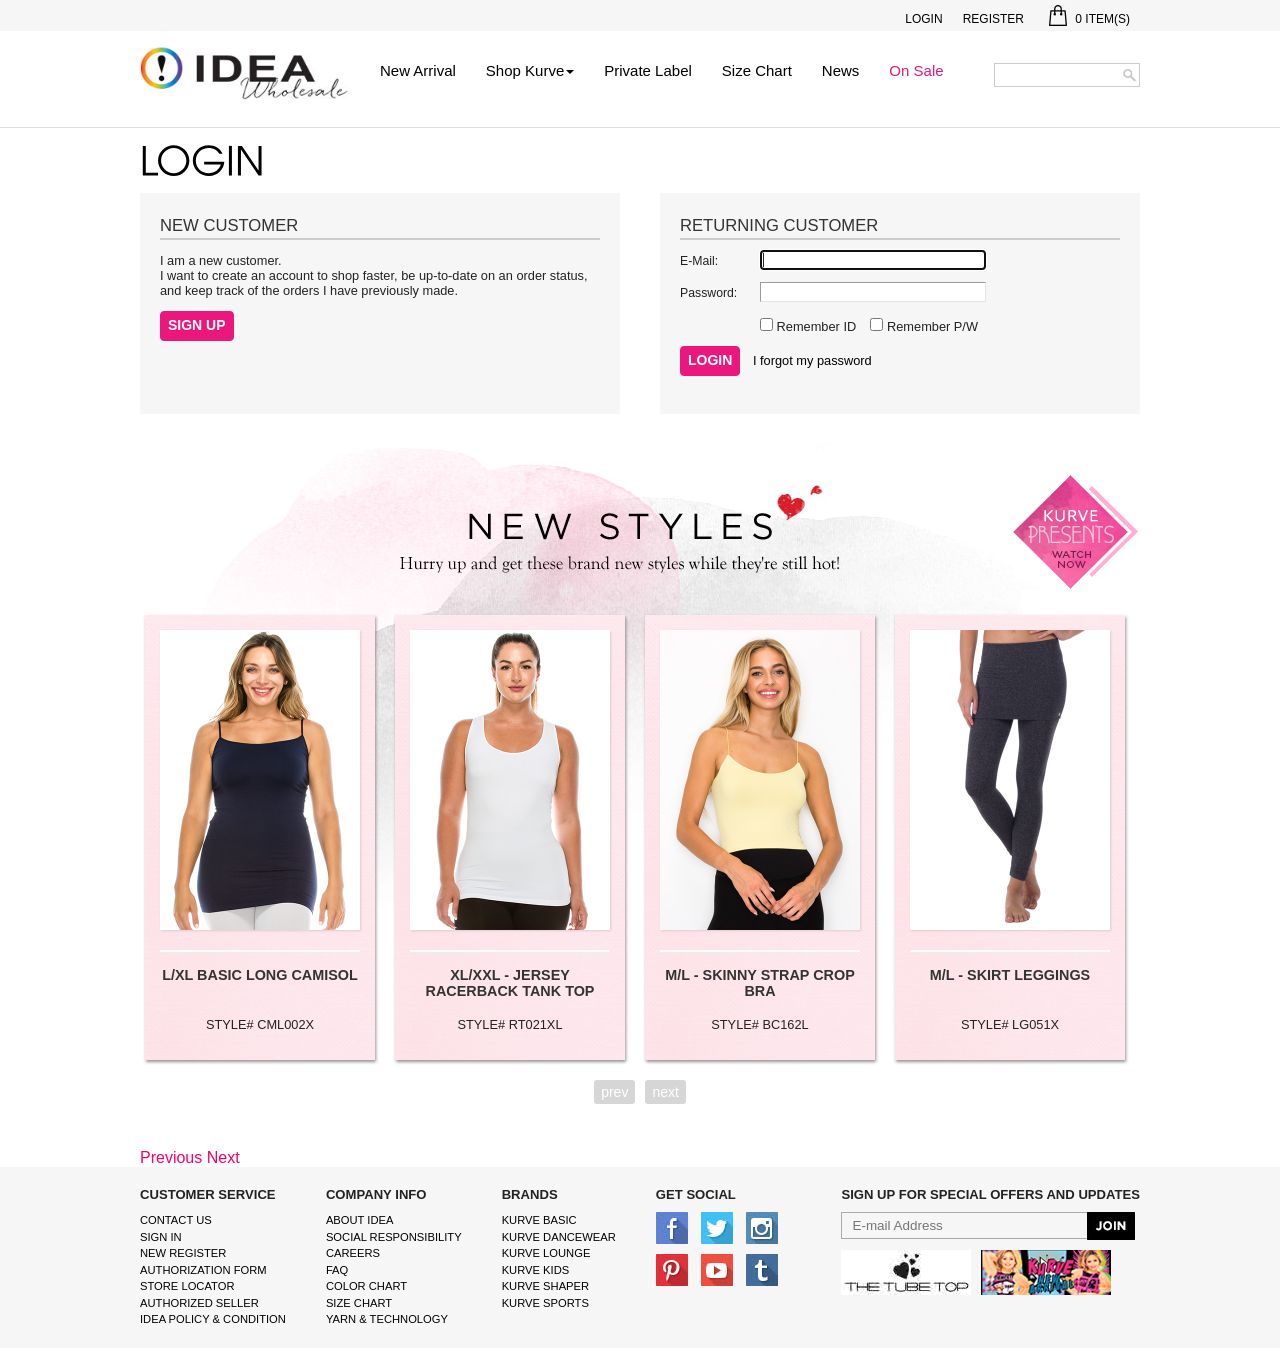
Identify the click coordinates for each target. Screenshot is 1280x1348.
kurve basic (539, 1220)
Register (993, 19)
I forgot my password (812, 360)
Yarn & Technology (387, 1319)
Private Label (648, 70)
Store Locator (187, 1286)
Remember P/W (930, 326)
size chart (359, 1303)
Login (923, 19)
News (841, 70)
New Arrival (418, 70)
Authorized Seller (199, 1303)
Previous (171, 1157)
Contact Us (176, 1220)
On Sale (916, 70)
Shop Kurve (530, 70)
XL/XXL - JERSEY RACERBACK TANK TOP (510, 983)
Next (223, 1157)
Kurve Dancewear (559, 1237)
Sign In (161, 1237)
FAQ (337, 1270)
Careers (353, 1253)
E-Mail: (699, 261)
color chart (366, 1286)
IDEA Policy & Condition (213, 1319)
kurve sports (545, 1303)
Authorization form (203, 1270)
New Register (183, 1253)
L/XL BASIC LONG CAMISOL (260, 975)
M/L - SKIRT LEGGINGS (1010, 975)
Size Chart (757, 70)
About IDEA (360, 1220)
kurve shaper (545, 1286)
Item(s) (1089, 19)
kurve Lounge (546, 1253)
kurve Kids (536, 1270)
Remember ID (814, 326)
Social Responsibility (394, 1237)
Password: (708, 293)
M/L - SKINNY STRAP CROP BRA (760, 983)
